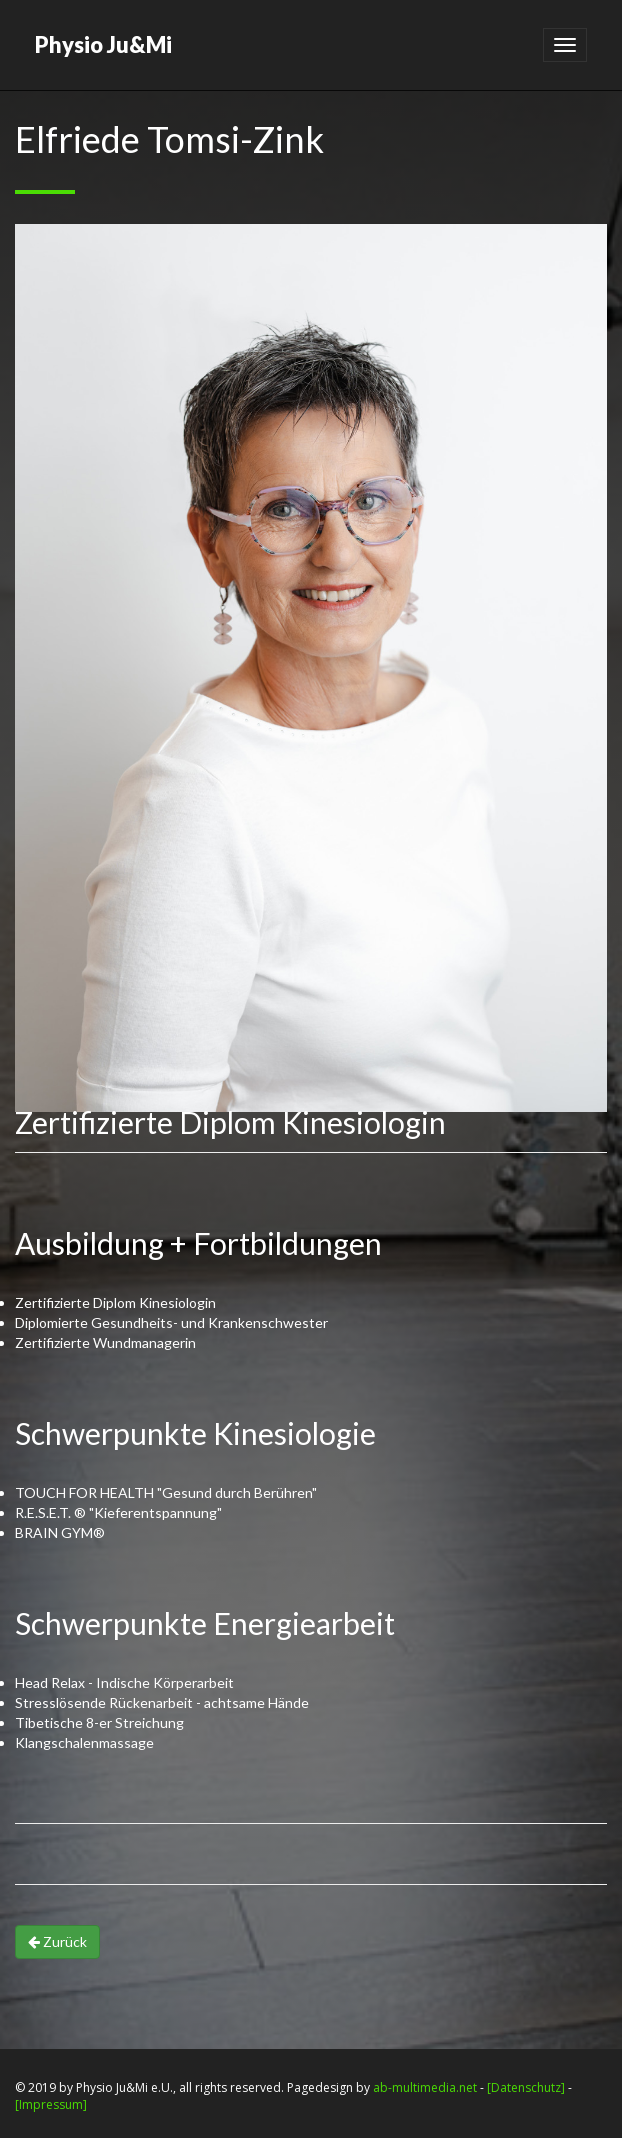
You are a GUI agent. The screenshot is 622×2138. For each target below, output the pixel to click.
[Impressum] (51, 2104)
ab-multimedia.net (425, 2087)
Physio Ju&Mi (103, 44)
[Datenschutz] (526, 2087)
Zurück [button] (57, 1941)
